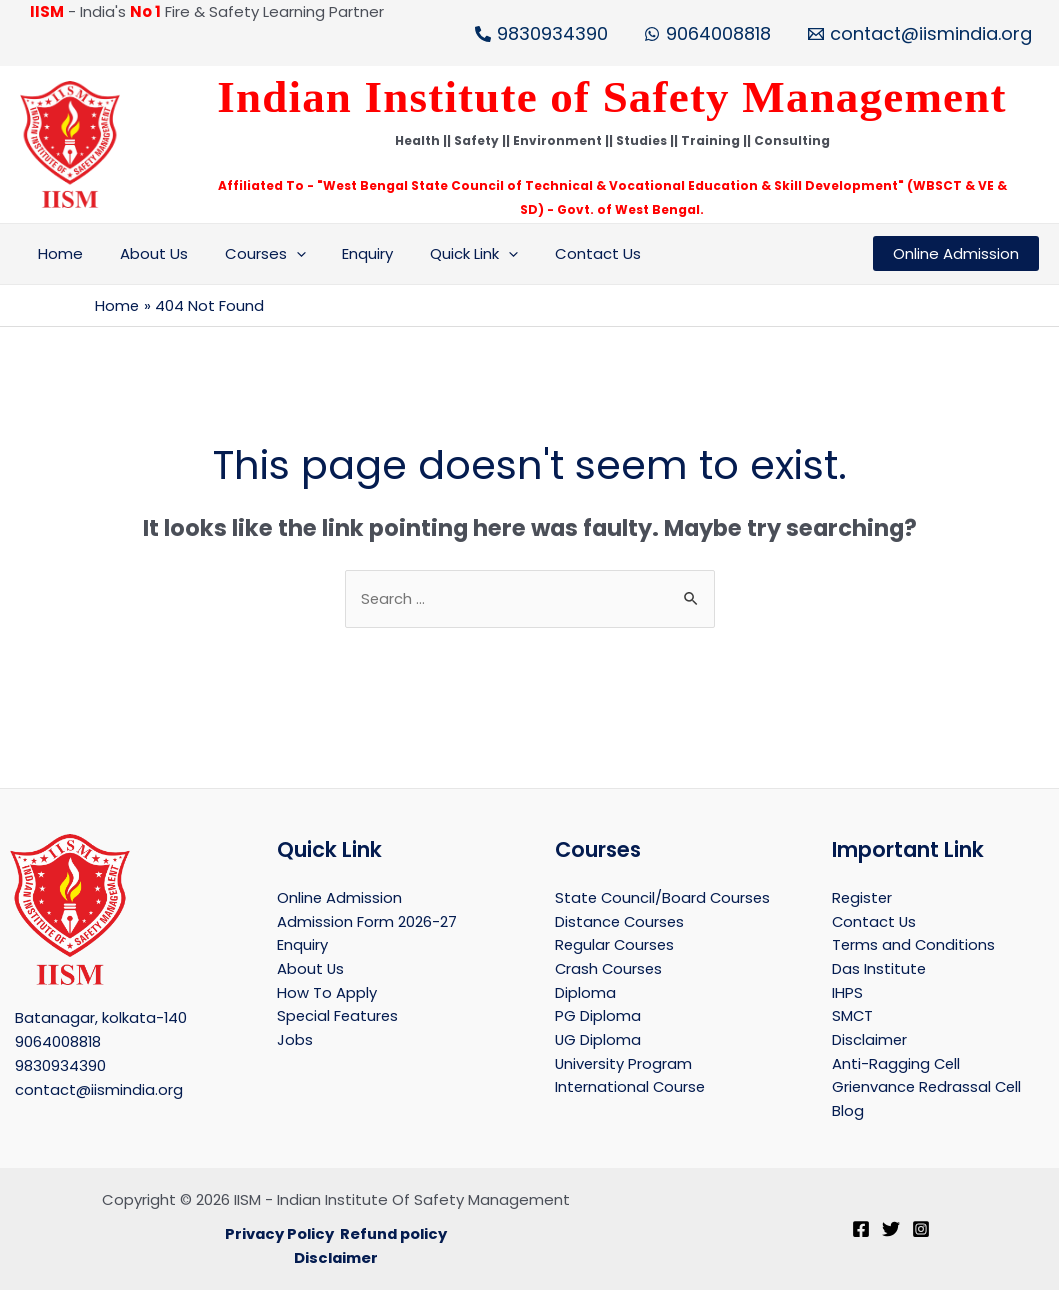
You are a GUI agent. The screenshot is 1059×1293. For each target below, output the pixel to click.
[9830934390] (541, 34)
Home (57, 253)
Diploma (585, 993)
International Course (631, 1089)
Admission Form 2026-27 (367, 921)
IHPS (847, 993)
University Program (624, 1065)
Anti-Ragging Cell (897, 1065)
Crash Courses (610, 969)
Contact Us (561, 253)
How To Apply (327, 993)
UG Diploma (598, 1041)
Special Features (339, 1017)
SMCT (853, 1017)
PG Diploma (598, 1017)
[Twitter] (891, 1233)
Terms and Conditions (914, 945)
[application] (279, 254)
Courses (248, 254)
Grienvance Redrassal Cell (929, 1089)
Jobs (295, 1041)
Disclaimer (870, 1041)
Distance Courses (621, 921)
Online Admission (340, 897)
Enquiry (344, 253)
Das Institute (879, 969)
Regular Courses (616, 945)
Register (863, 897)
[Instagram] (921, 1233)
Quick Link (444, 254)
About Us (144, 253)
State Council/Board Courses (664, 897)
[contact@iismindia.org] (920, 34)
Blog (848, 1113)
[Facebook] (861, 1233)
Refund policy (394, 1236)
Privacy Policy (277, 1236)
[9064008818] (707, 34)
